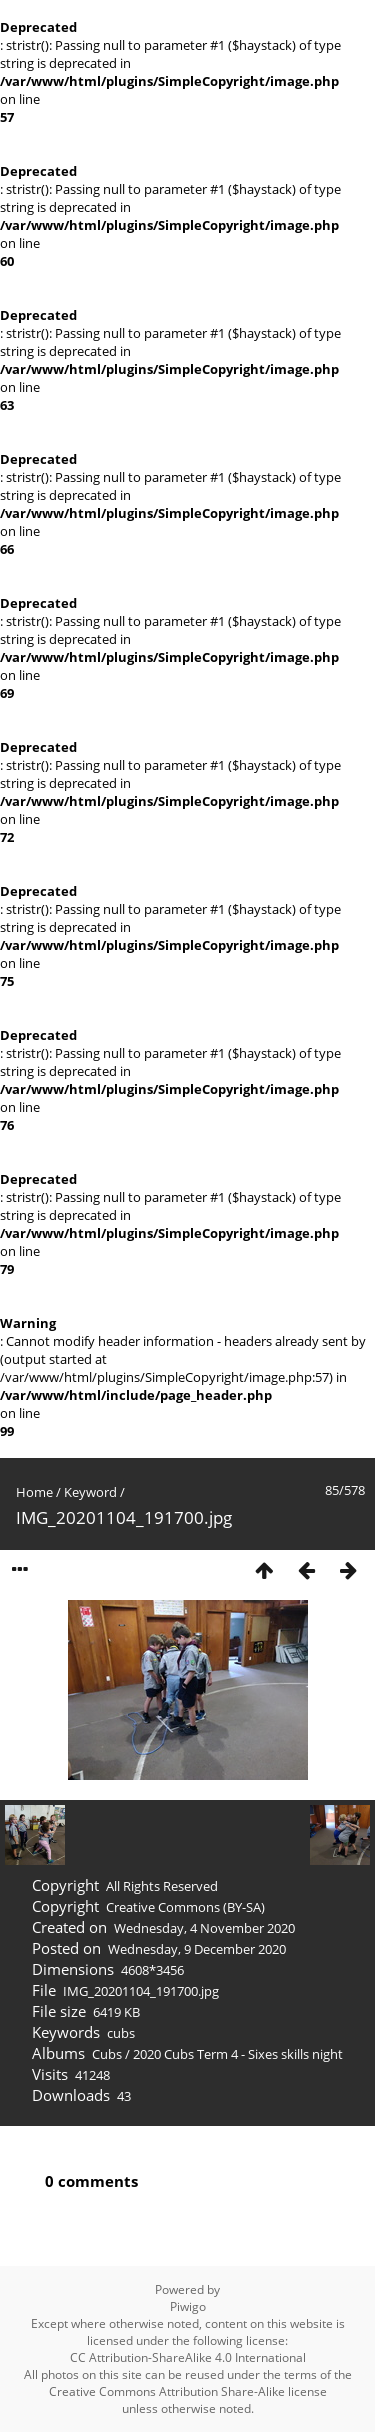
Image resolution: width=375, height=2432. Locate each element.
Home (34, 1492)
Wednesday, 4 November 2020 (204, 1928)
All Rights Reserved (162, 1886)
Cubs (107, 2054)
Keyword (90, 1492)
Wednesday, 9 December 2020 (197, 1949)
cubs (121, 2033)
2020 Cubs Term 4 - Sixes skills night (238, 2054)
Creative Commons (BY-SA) (185, 1907)
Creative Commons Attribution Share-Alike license (188, 2391)
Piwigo (188, 2306)
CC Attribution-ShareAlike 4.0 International (188, 2357)
